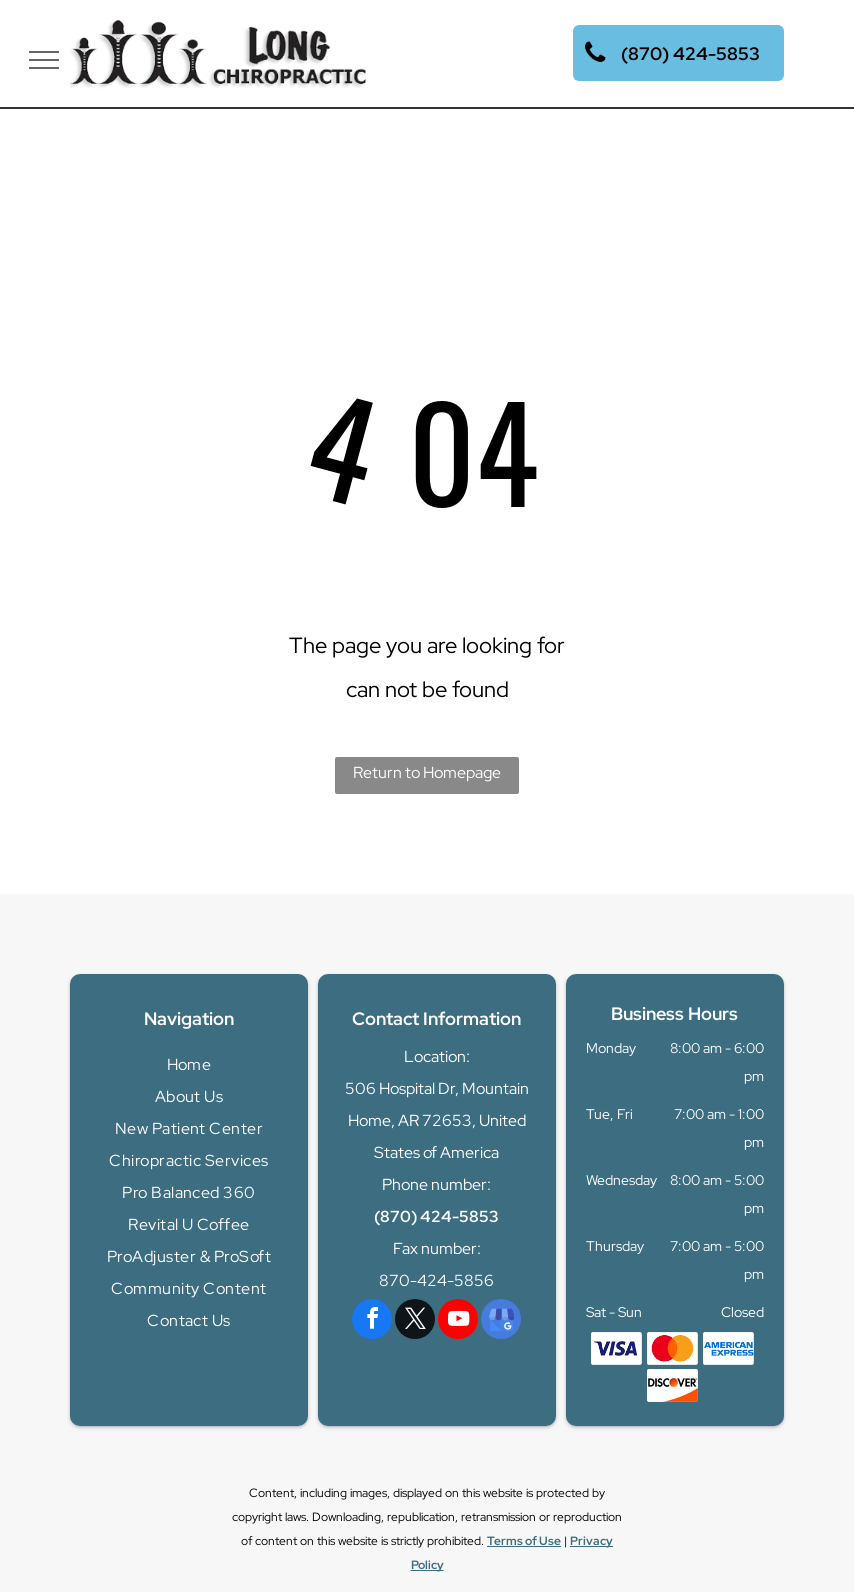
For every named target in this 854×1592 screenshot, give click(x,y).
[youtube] (458, 1321)
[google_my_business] (501, 1321)
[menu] (44, 60)
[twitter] (415, 1321)
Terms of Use (524, 1541)
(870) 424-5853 (436, 1216)
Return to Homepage (427, 772)
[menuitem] (189, 1065)
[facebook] (372, 1321)
